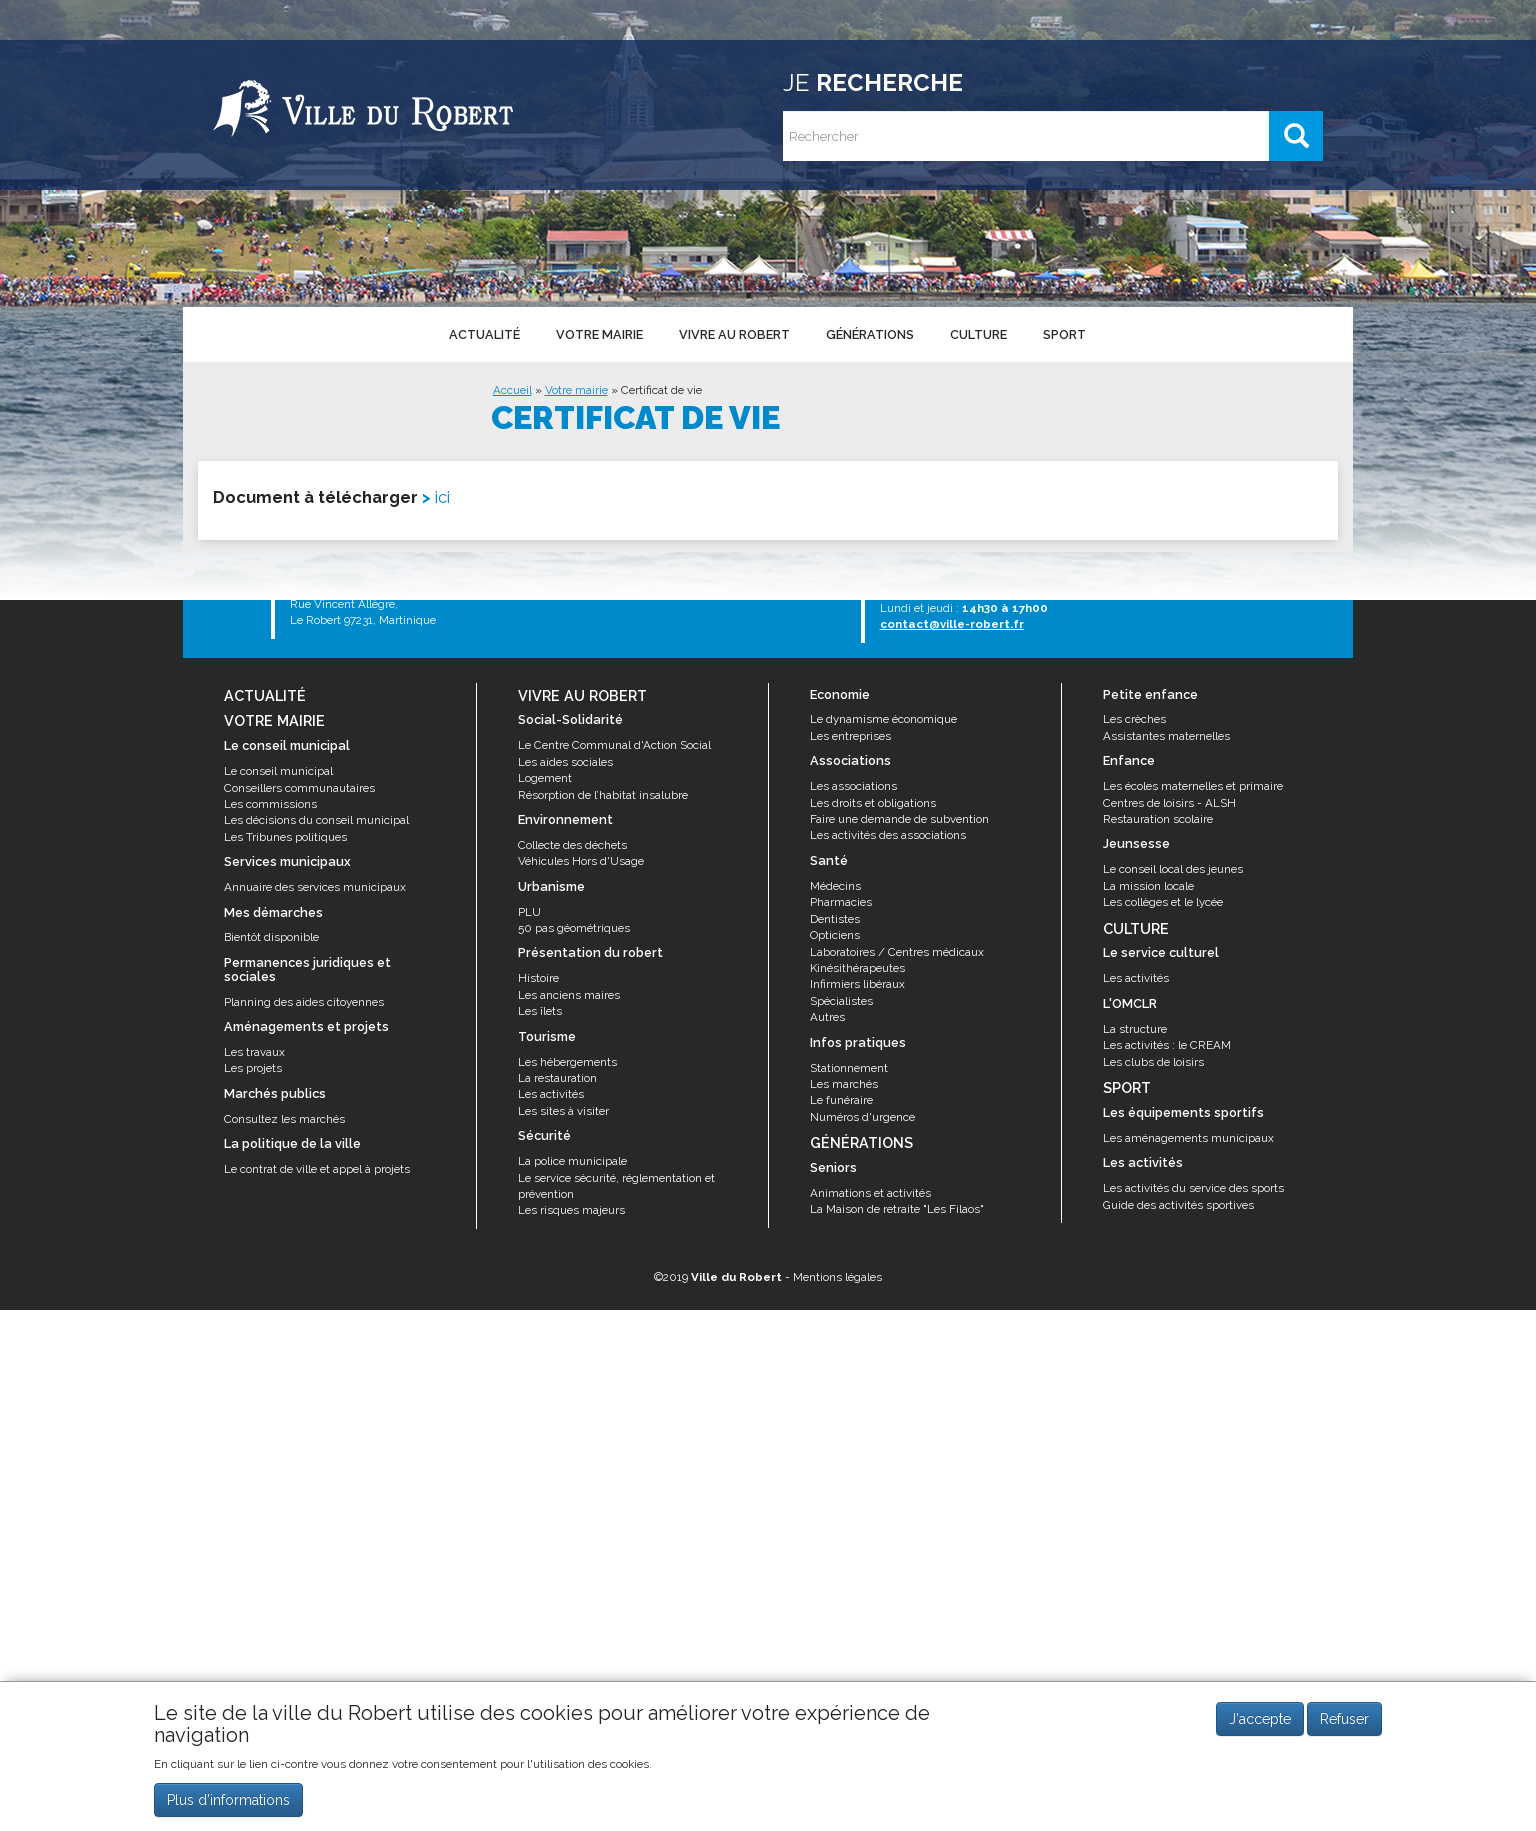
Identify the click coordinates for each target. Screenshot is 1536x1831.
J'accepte (1260, 1719)
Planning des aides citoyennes (304, 1002)
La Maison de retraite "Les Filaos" (897, 1209)
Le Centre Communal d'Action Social (614, 745)
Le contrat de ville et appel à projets (317, 1169)
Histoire (538, 978)
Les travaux (254, 1052)
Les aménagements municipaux (1188, 1138)
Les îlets (540, 1011)
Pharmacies (841, 902)
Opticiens (835, 935)
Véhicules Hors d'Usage (581, 861)
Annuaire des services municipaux (315, 887)
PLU (529, 912)
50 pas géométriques (574, 928)
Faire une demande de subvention (899, 819)
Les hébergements (567, 1062)
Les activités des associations (888, 835)
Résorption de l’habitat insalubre (603, 795)
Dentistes (835, 919)
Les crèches (1134, 719)
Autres (827, 1017)
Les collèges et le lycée (1163, 902)
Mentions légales (837, 1277)
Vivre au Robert (733, 333)
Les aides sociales (565, 762)
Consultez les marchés (284, 1119)
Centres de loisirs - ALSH (1169, 803)
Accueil (512, 390)
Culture (977, 333)
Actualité (483, 333)
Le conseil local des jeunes (1173, 869)
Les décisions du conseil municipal (316, 820)
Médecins (835, 886)
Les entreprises (850, 736)
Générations (869, 333)
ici (442, 497)
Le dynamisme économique (883, 719)
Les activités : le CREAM (1167, 1045)
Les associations (853, 786)
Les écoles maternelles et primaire (1193, 786)
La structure (1135, 1029)
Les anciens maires (569, 995)
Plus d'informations (228, 1800)
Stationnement (849, 1068)
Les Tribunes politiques (285, 837)
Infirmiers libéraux (857, 984)
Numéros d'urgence (862, 1117)
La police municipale (572, 1161)
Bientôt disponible (271, 937)
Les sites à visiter (563, 1111)
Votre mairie (598, 333)
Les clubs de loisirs (1153, 1062)
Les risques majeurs (571, 1210)
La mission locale (1148, 886)
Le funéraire (841, 1100)
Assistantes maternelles (1166, 736)
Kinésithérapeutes (857, 968)
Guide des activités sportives (1178, 1205)
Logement (545, 778)
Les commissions (270, 804)
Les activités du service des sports (1193, 1188)
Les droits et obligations (873, 803)
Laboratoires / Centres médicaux (897, 952)
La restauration (557, 1078)
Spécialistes (841, 1001)
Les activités (551, 1094)
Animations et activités (870, 1193)
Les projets (253, 1068)
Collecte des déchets (572, 845)
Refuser (1344, 1719)
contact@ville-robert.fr (952, 624)
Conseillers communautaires (299, 788)
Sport (1063, 333)
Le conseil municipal (278, 771)
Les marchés (844, 1084)
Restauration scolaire (1158, 819)
